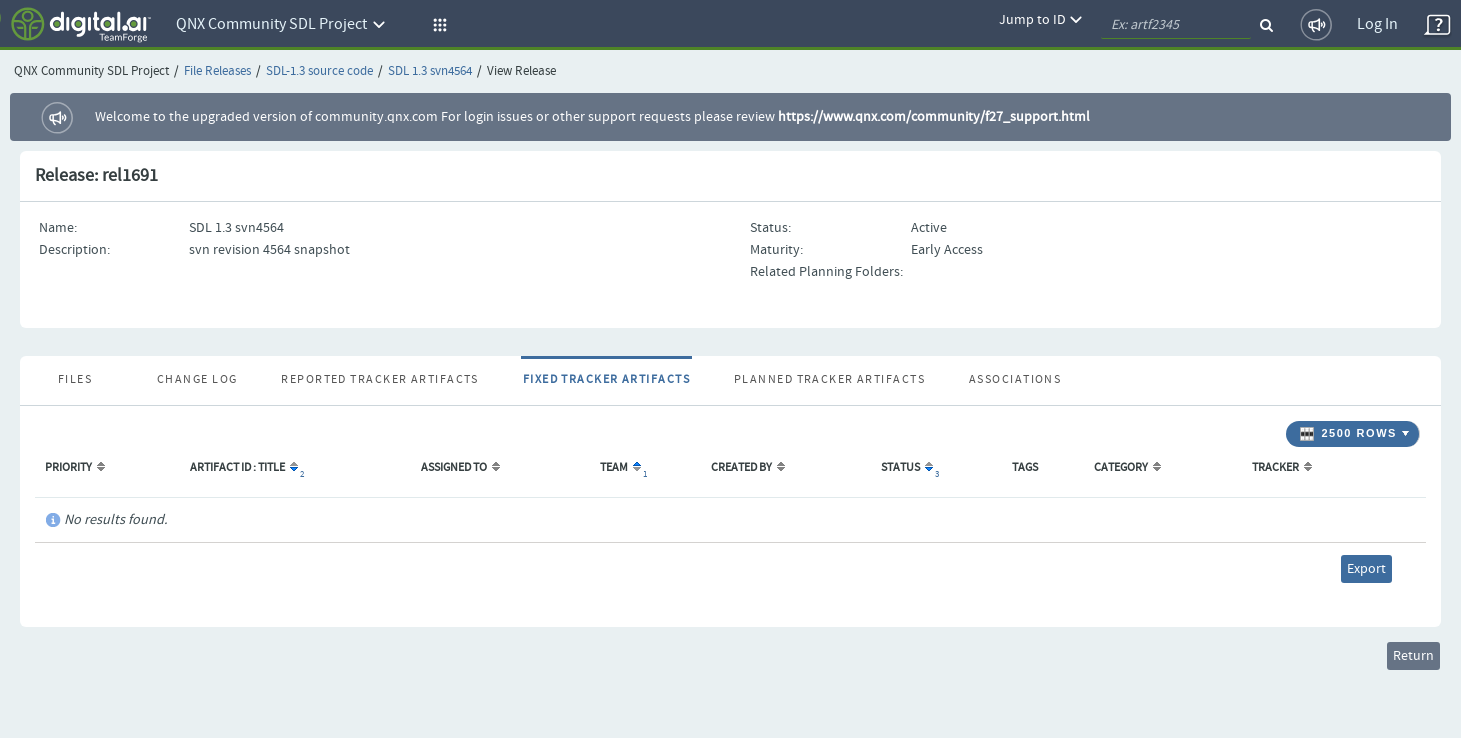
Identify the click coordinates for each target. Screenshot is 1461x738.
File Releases (217, 71)
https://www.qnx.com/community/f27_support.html (934, 117)
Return (1413, 656)
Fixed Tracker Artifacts (606, 380)
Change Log (197, 380)
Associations (1015, 380)
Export (1366, 569)
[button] (437, 25)
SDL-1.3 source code (319, 71)
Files (75, 380)
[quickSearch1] (1176, 25)
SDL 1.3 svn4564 (430, 71)
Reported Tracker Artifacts (379, 380)
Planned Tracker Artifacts (829, 380)
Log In (1377, 24)
